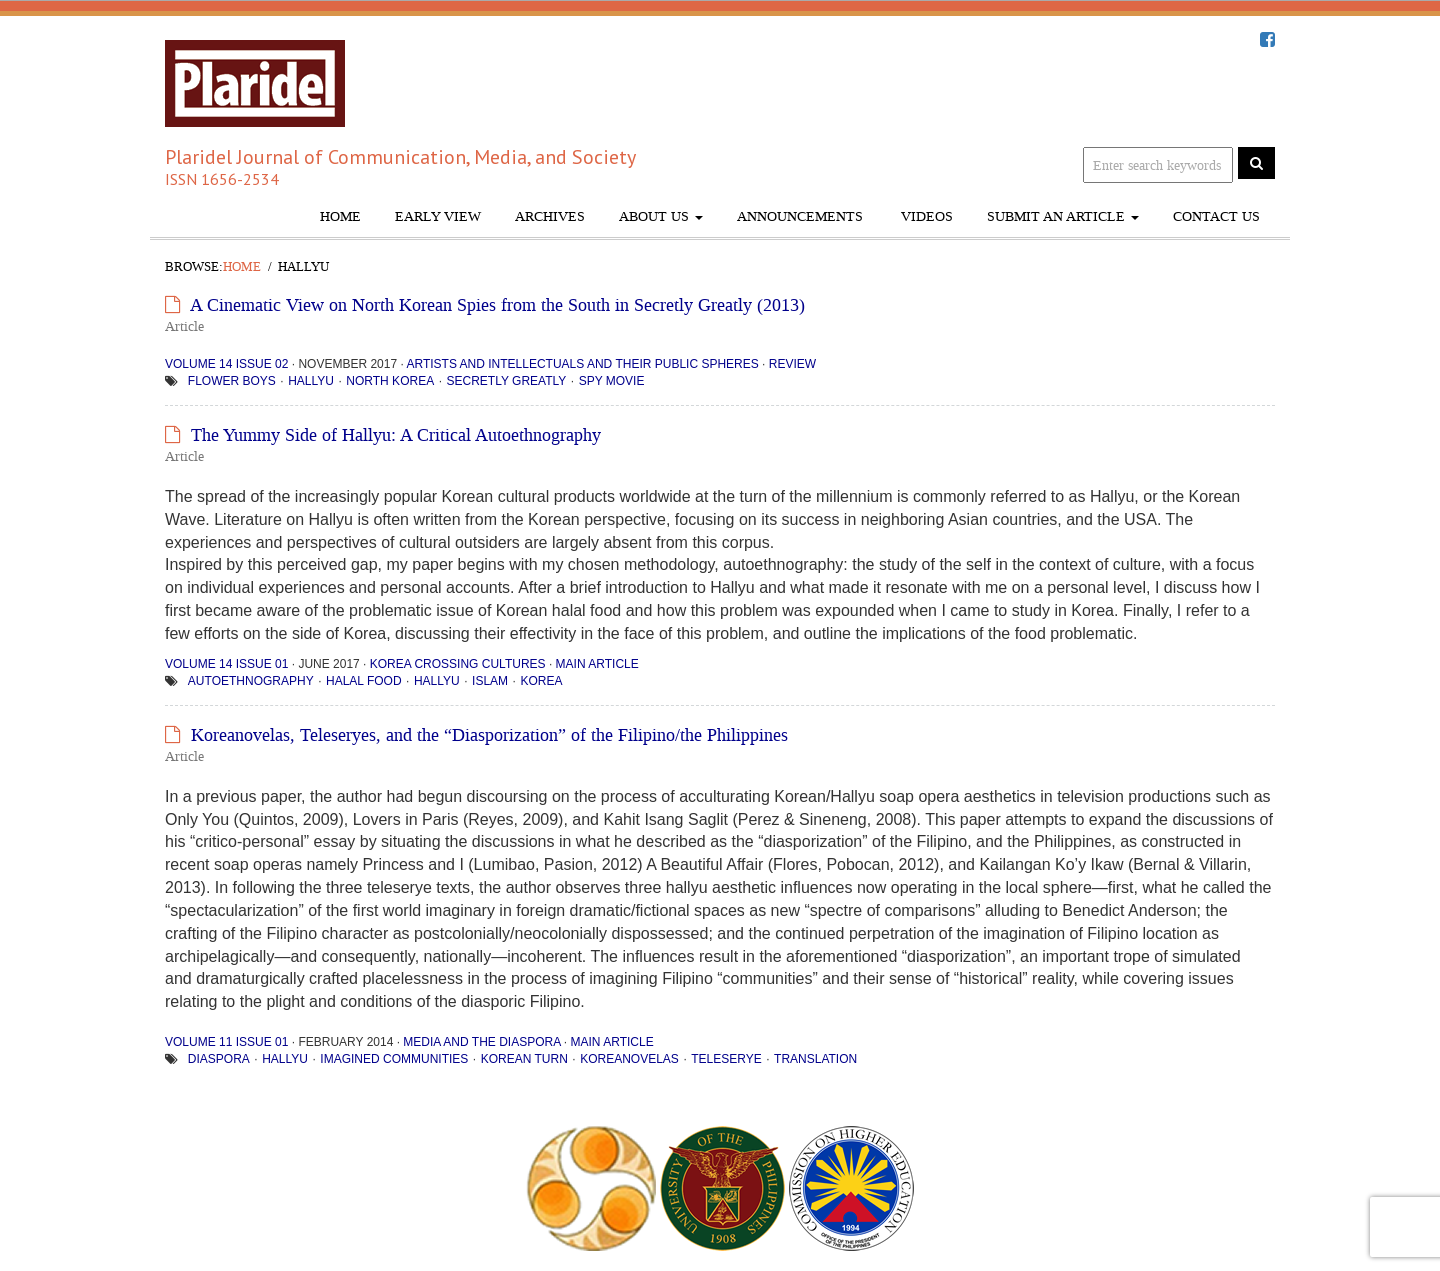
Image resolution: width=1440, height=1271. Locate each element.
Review (792, 364)
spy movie (612, 381)
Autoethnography (251, 681)
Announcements (800, 216)
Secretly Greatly (506, 381)
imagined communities (394, 1059)
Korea (541, 681)
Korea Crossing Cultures (458, 664)
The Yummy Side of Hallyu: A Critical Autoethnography (396, 435)
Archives (550, 216)
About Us (661, 216)
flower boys (232, 381)
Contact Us (1216, 216)
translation (815, 1059)
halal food (364, 681)
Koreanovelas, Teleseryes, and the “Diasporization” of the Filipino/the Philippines (489, 735)
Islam (490, 681)
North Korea (390, 381)
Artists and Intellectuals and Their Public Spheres (582, 364)
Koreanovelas (629, 1059)
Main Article (597, 664)
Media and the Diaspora (481, 1042)
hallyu (311, 381)
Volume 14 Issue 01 (226, 664)
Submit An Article (1063, 216)
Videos (925, 216)
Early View (438, 216)
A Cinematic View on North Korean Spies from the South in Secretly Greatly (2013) (497, 305)
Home (340, 216)
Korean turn (524, 1059)
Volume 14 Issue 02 (226, 364)
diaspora (219, 1059)
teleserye (726, 1059)
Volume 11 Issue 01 (226, 1042)
